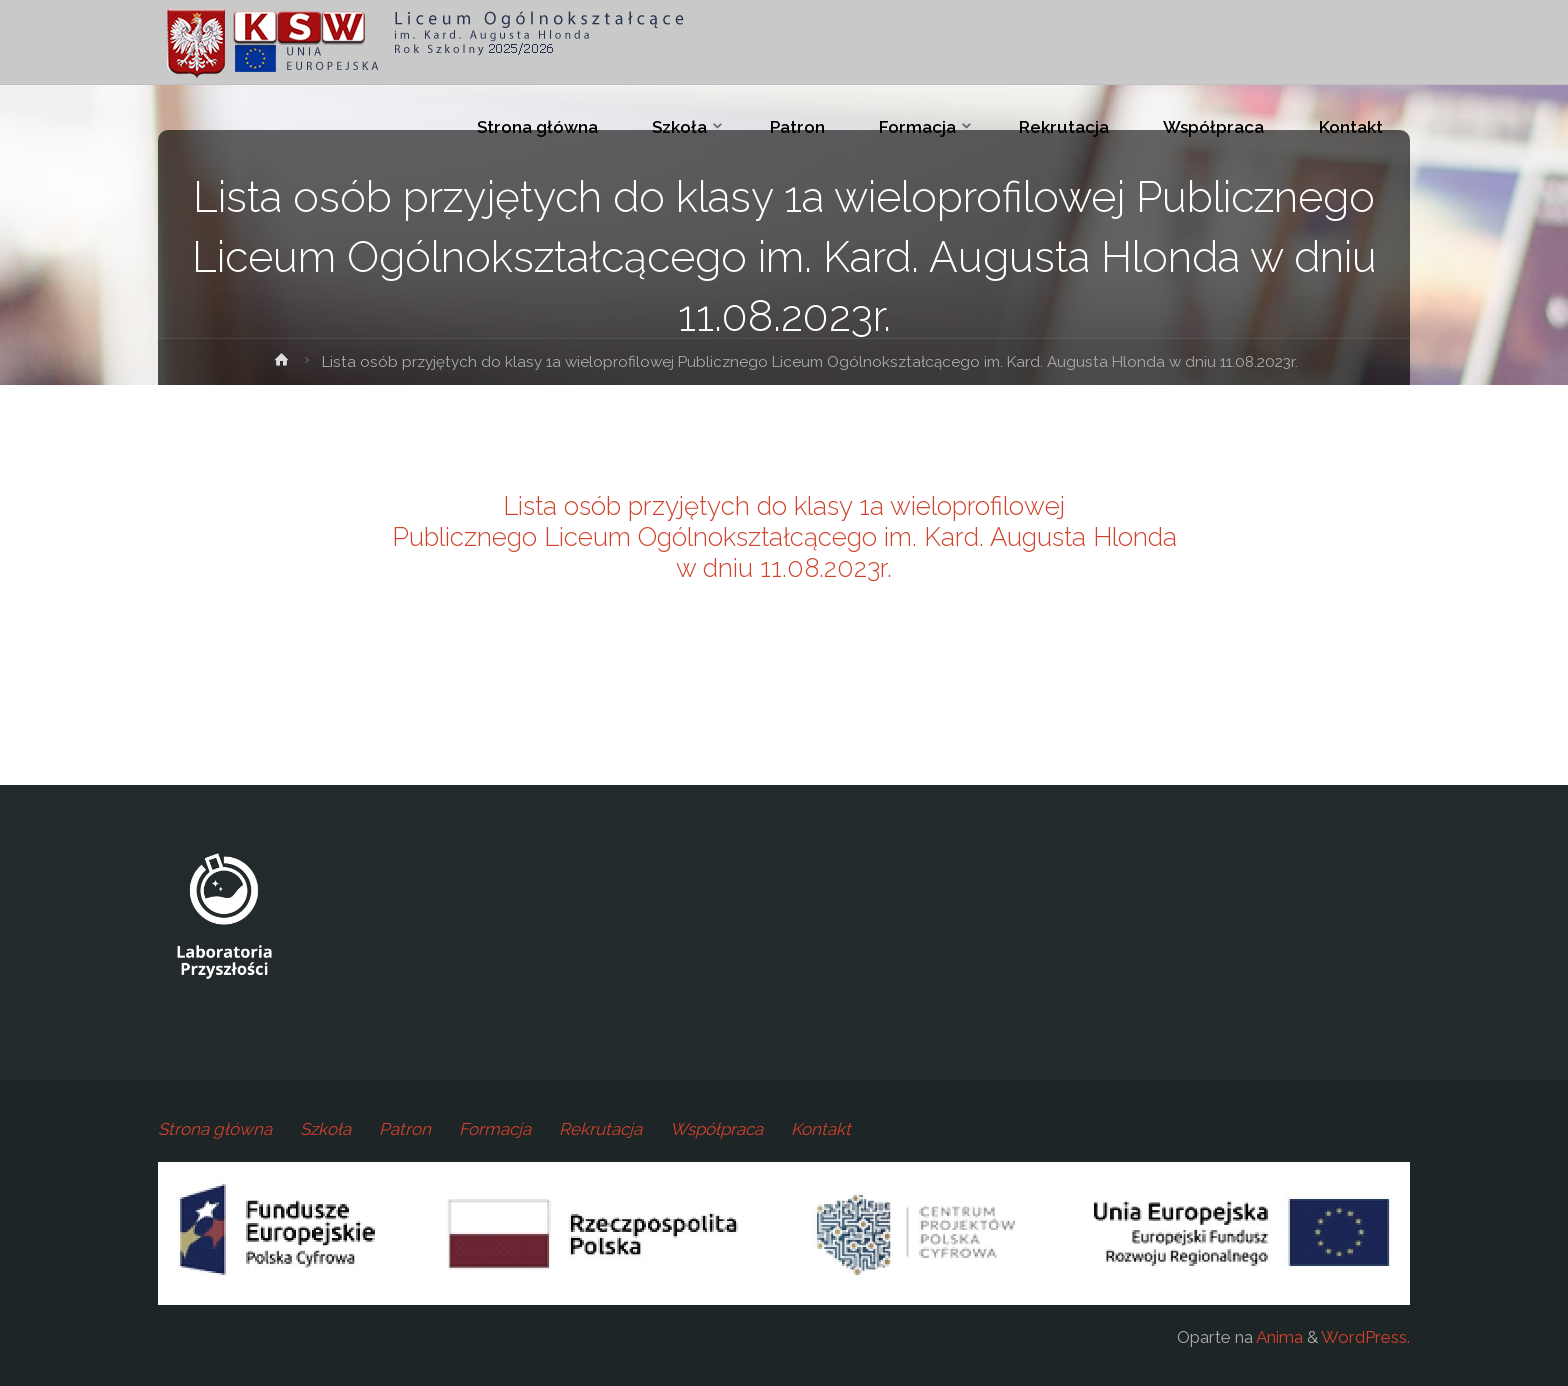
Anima (1278, 1337)
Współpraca (716, 1129)
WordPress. (1365, 1337)
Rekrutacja (600, 1129)
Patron (405, 1129)
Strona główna (215, 1129)
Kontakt (821, 1129)
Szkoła (325, 1129)
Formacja (495, 1129)
